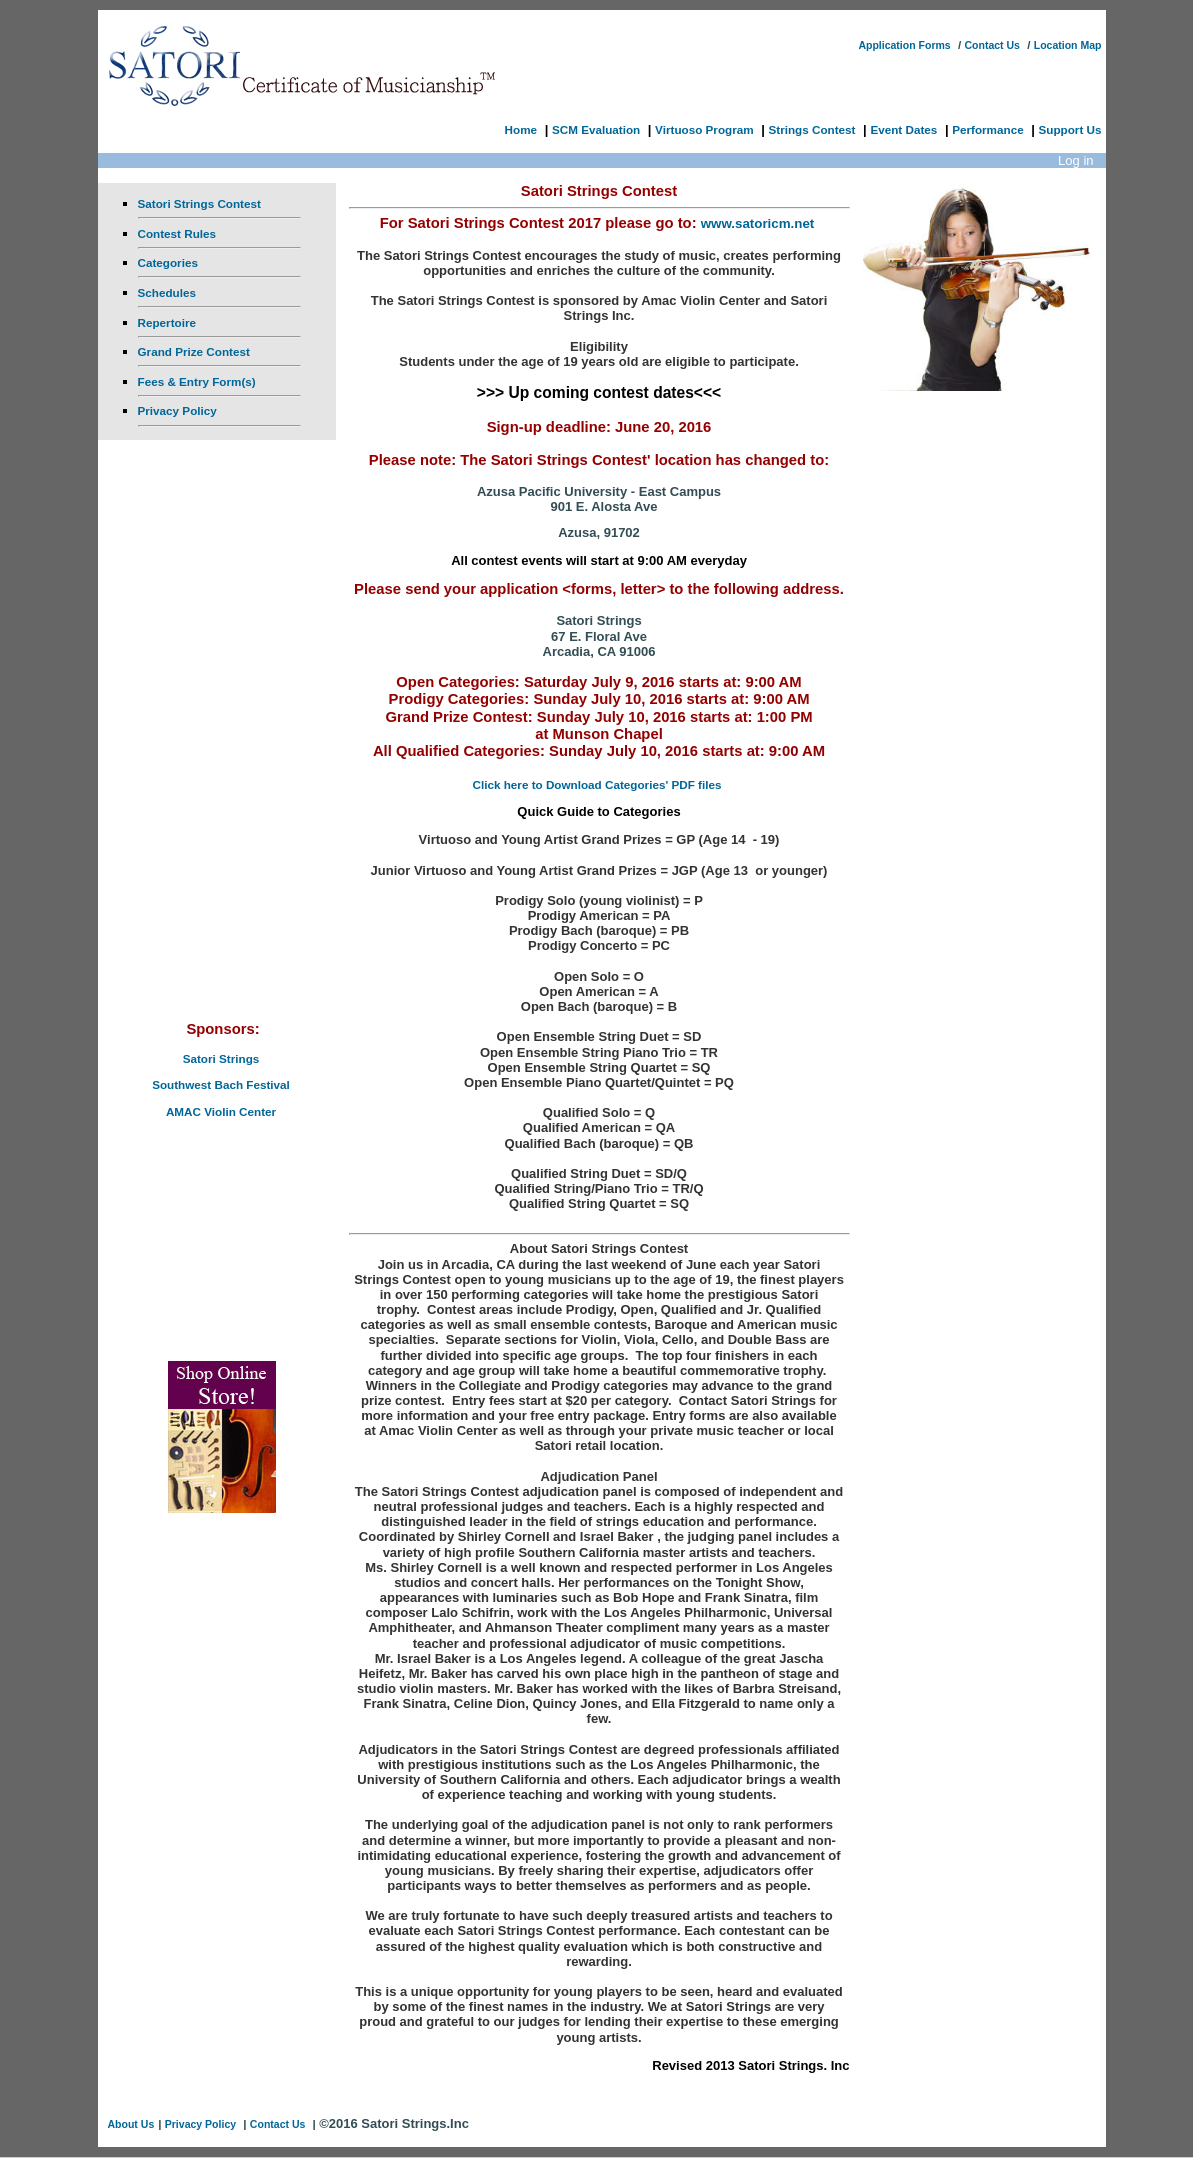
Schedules (167, 292)
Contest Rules (177, 233)
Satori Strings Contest (199, 203)
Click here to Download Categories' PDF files (597, 784)
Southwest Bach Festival (221, 1084)
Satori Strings (221, 1058)
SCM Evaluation (596, 129)
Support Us (1070, 129)
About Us (131, 2124)
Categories (168, 262)
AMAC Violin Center (221, 1111)
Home (521, 129)
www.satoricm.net (758, 223)
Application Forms (904, 45)
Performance (987, 129)
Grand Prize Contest (194, 351)
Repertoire (167, 322)
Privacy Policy (177, 410)
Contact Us (992, 45)
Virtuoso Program (704, 129)
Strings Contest (811, 129)
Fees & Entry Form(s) (197, 381)
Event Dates (903, 129)
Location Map (1068, 45)
